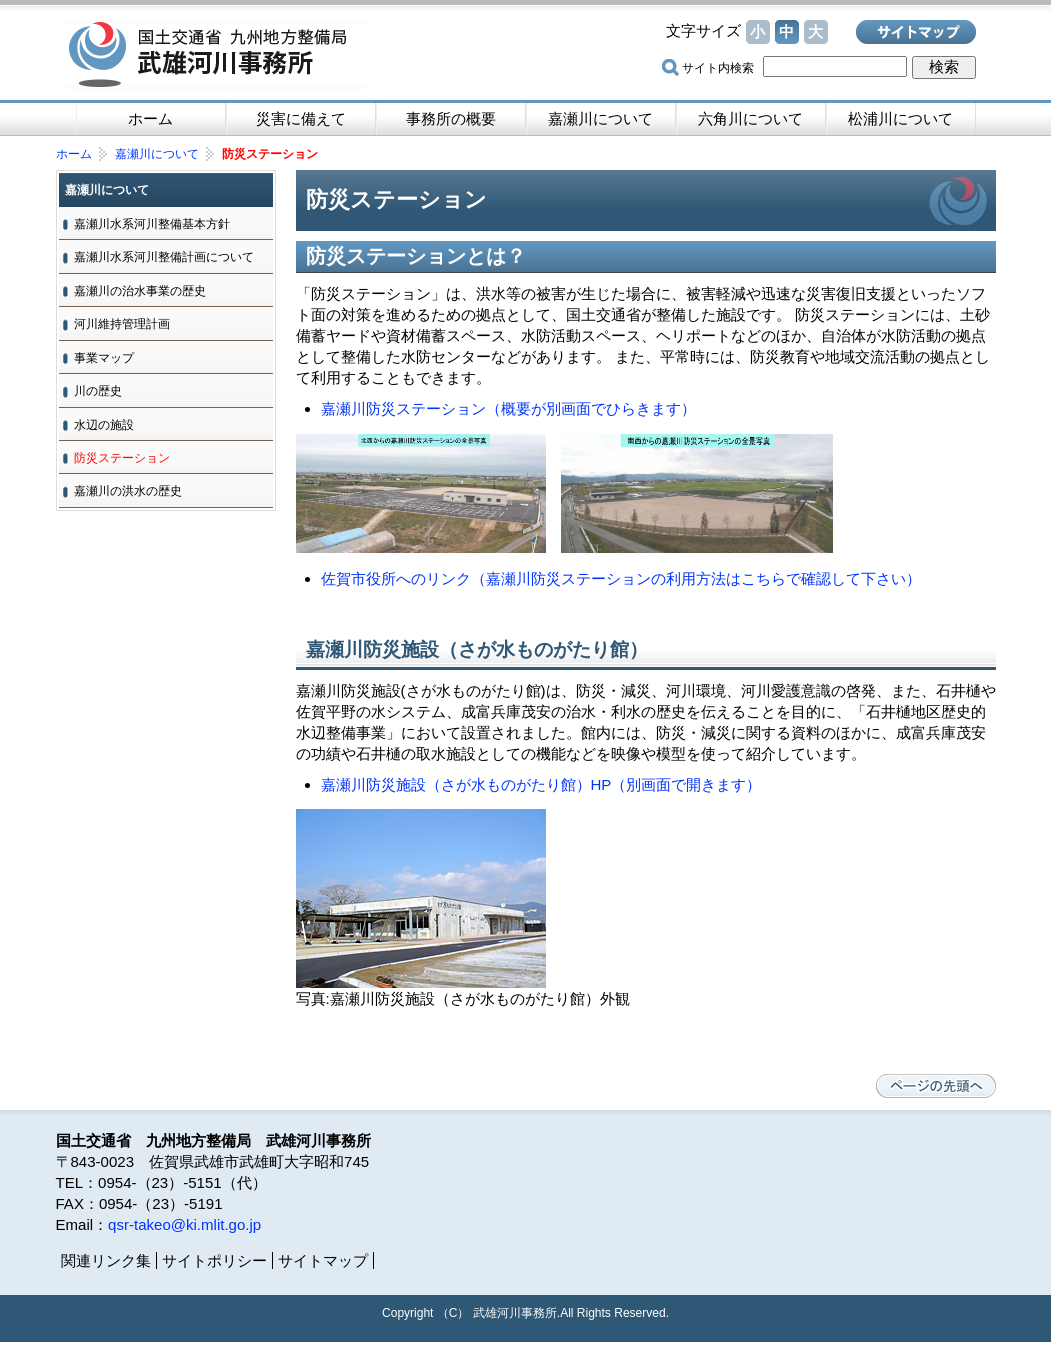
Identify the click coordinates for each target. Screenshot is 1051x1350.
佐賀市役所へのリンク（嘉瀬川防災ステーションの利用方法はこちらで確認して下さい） (621, 578)
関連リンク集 (106, 1260)
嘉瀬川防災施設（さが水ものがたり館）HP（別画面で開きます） (541, 784)
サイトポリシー (214, 1260)
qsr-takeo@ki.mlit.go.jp (184, 1224)
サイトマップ (916, 32)
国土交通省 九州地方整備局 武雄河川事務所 (216, 55)
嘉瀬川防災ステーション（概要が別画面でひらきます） (508, 408)
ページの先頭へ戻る (936, 1086)
